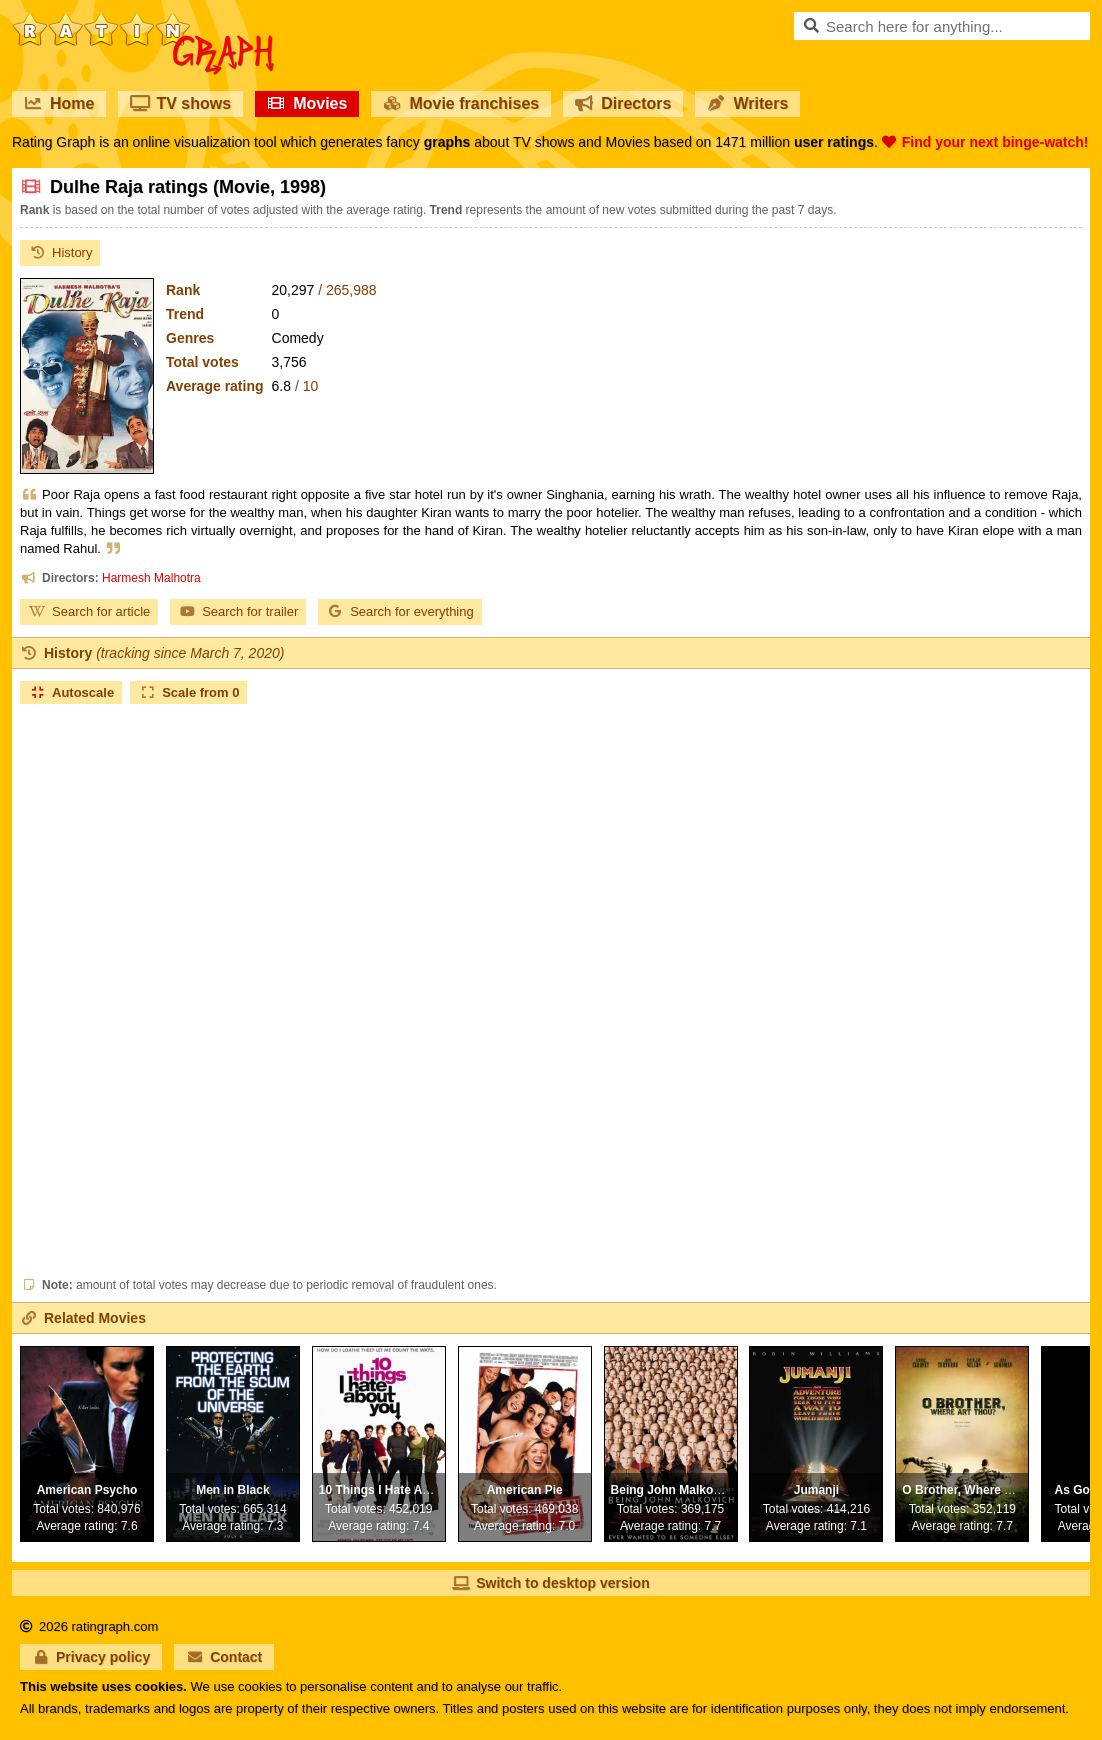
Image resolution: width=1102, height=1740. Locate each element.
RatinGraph (143, 20)
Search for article (89, 611)
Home (59, 103)
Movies (307, 103)
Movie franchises (461, 103)
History (60, 252)
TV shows (180, 103)
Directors (623, 103)
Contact (224, 1657)
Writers (747, 103)
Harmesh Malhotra (151, 578)
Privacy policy (91, 1657)
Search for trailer (238, 611)
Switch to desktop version (550, 1583)
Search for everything (400, 611)
